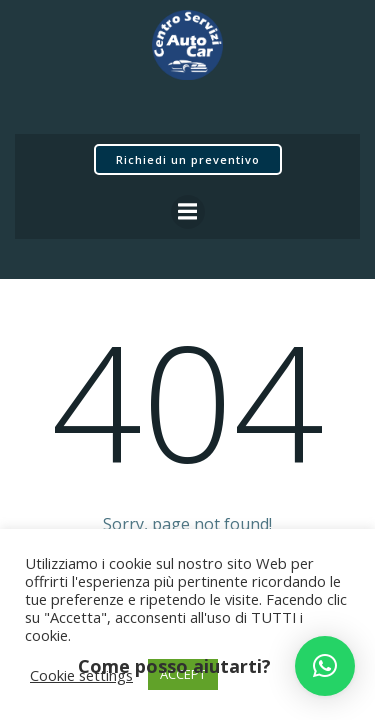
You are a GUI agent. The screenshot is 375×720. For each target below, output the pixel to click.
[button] (325, 666)
